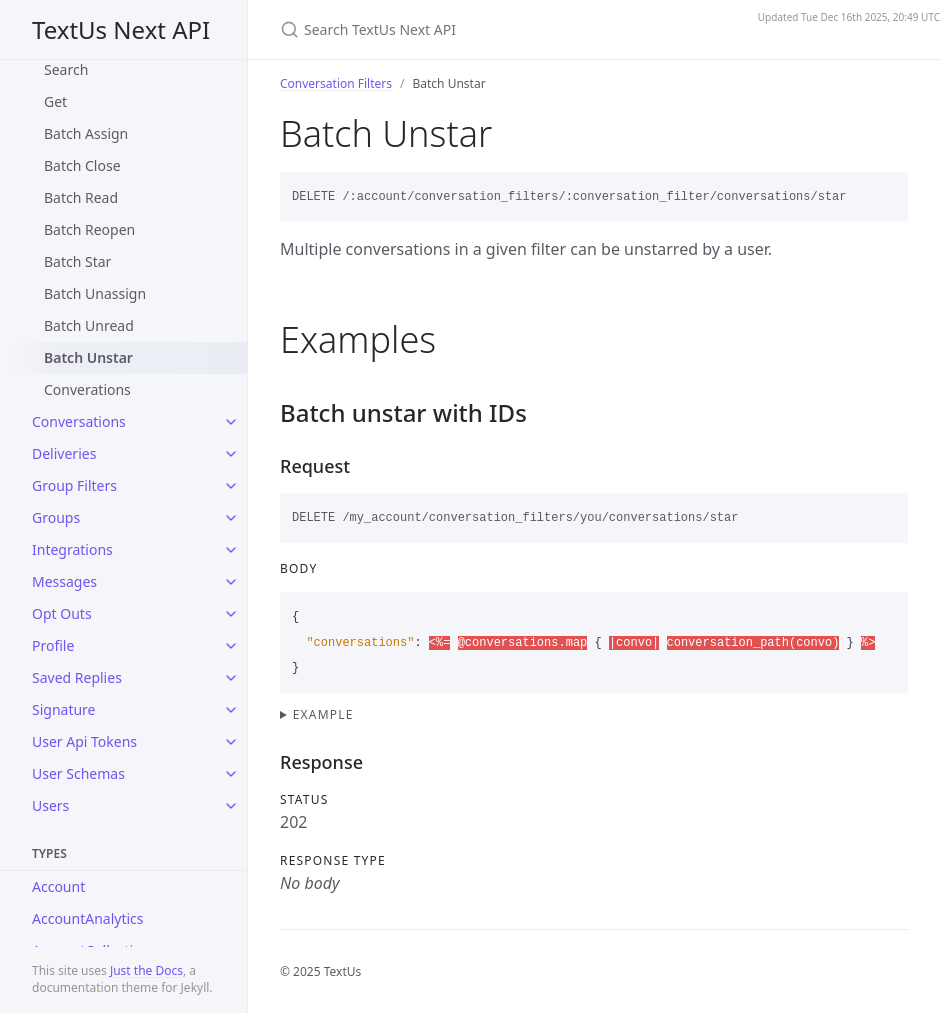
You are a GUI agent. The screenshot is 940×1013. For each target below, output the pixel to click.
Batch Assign (86, 133)
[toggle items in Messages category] (231, 582)
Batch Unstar (88, 357)
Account (58, 886)
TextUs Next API (121, 29)
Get (55, 101)
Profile (53, 645)
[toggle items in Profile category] (231, 646)
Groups (56, 517)
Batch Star (77, 261)
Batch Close (82, 165)
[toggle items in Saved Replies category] (231, 678)
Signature (64, 709)
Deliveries (64, 453)
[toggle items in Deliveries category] (231, 454)
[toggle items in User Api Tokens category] (231, 742)
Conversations (79, 421)
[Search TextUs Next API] (503, 29)
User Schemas (78, 773)
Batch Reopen (89, 229)
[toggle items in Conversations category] (231, 422)
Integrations (72, 549)
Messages (64, 581)
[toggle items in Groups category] (231, 518)
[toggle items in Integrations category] (231, 550)
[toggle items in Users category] (231, 806)
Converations (87, 389)
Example (323, 714)
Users (50, 805)
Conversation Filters (336, 83)
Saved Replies (77, 677)
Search (66, 69)
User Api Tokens (84, 741)
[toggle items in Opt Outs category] (231, 614)
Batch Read (81, 197)
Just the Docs (146, 970)
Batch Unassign (95, 293)
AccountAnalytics (88, 918)
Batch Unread (89, 325)
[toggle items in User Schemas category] (231, 774)
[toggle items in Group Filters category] (231, 486)
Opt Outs (62, 613)
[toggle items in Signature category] (231, 710)
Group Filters (74, 485)
